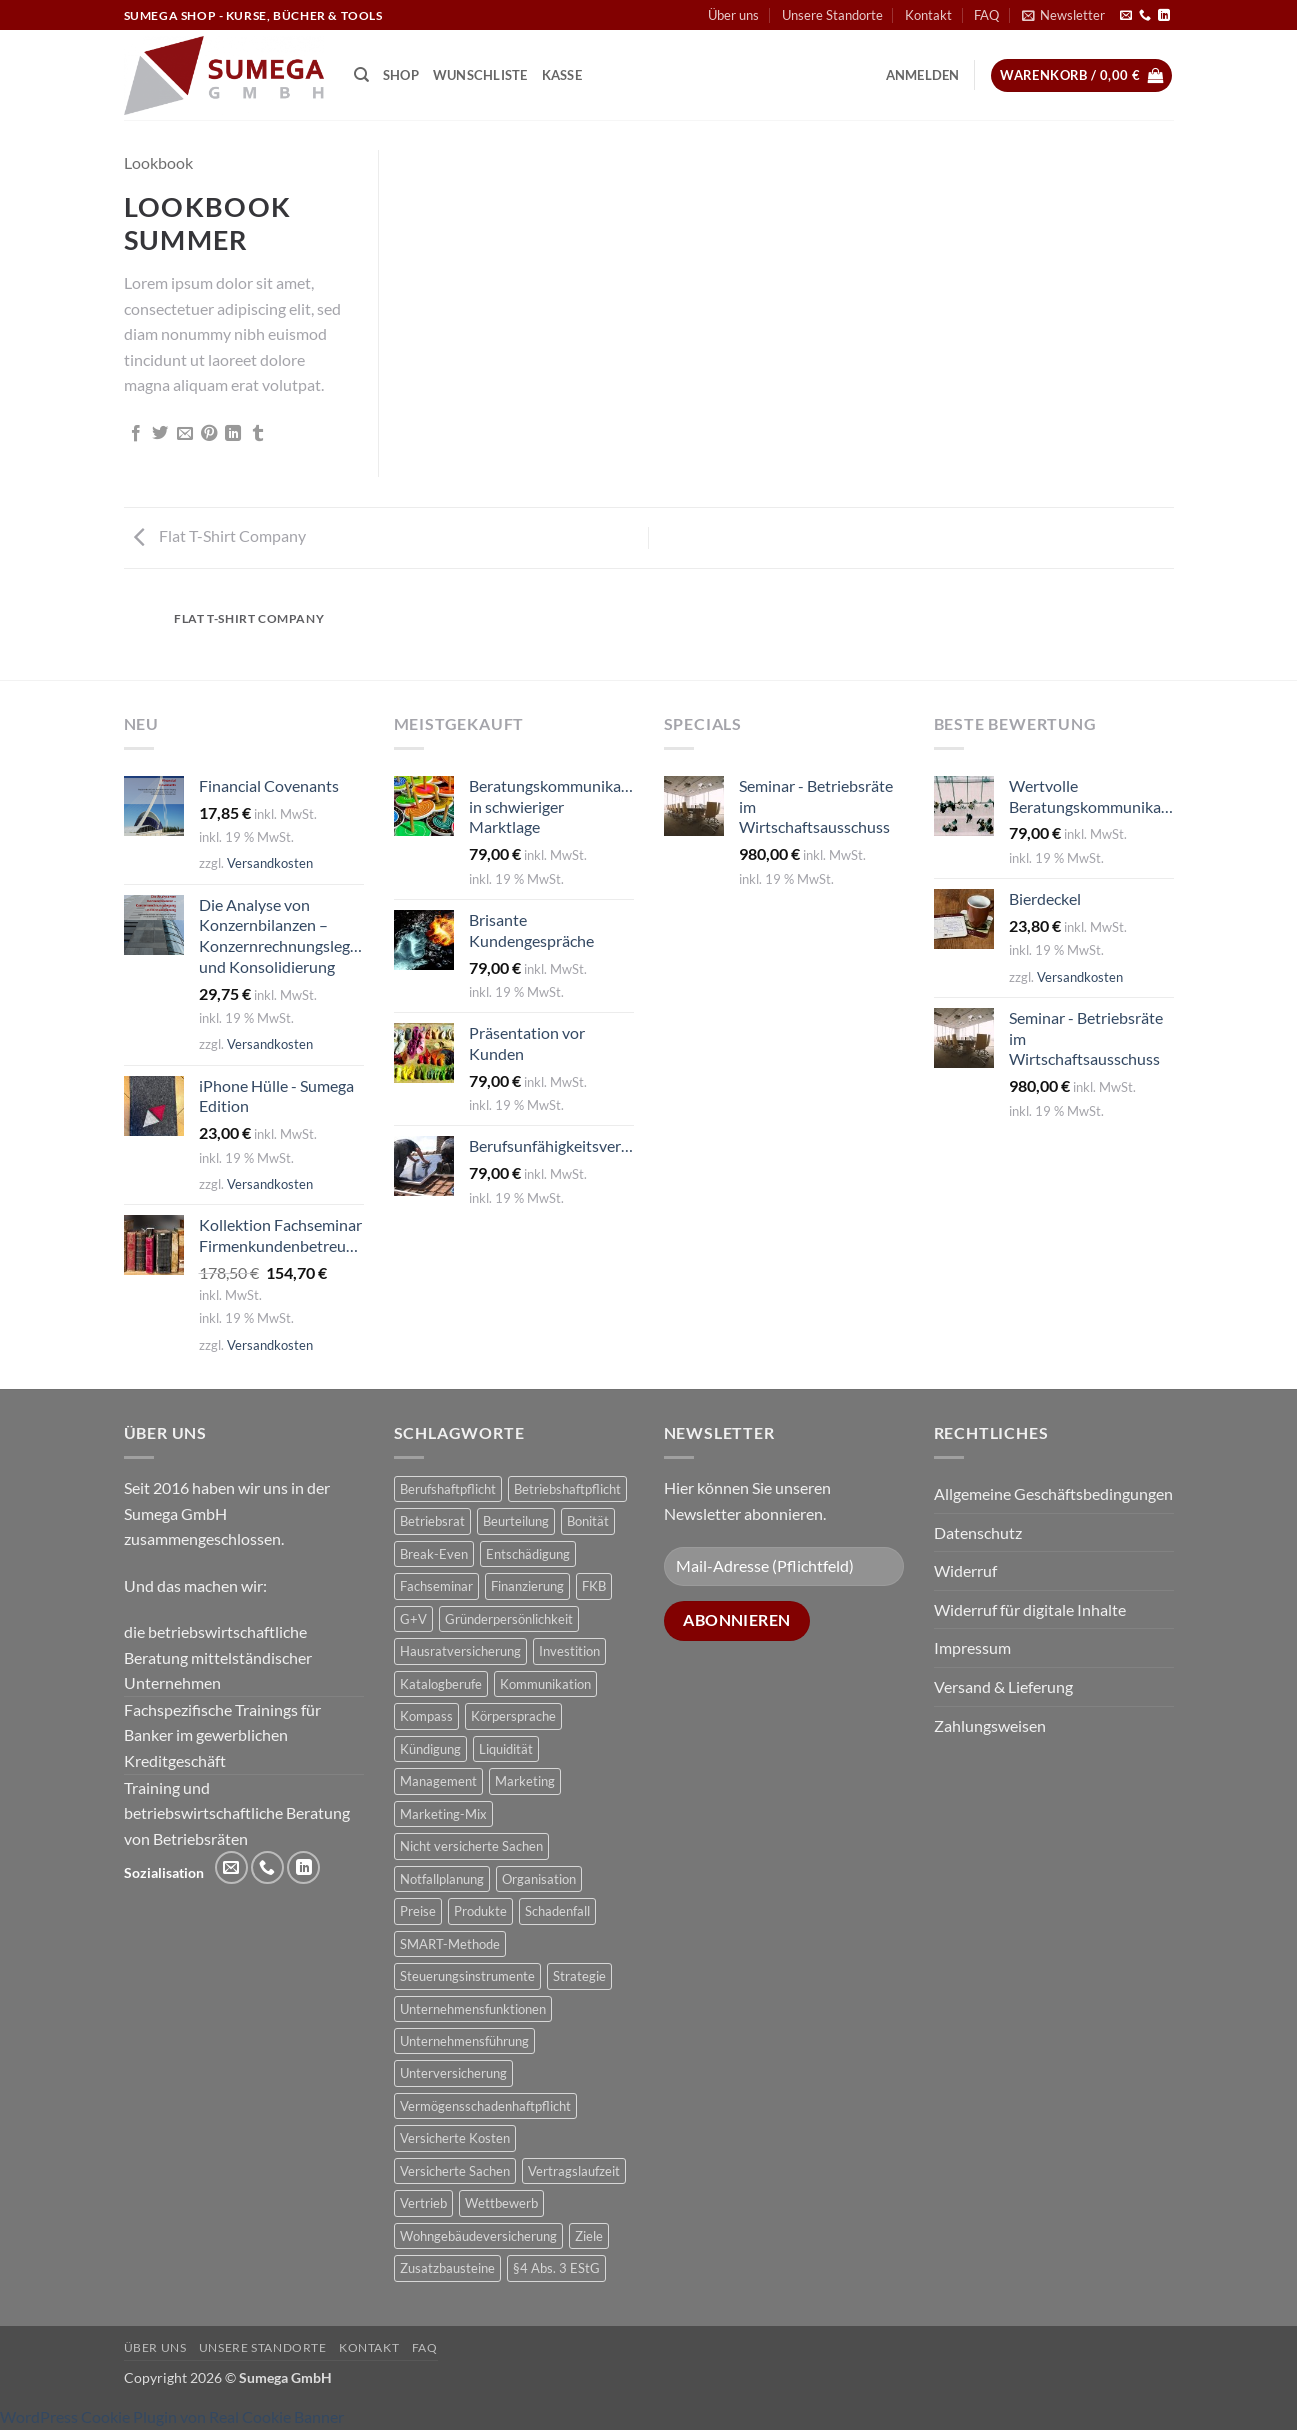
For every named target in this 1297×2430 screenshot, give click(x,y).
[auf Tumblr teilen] (258, 434)
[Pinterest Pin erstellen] (209, 434)
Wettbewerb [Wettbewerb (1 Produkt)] (501, 2203)
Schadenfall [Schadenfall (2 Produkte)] (557, 1911)
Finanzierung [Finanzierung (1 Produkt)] (527, 1586)
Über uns (733, 15)
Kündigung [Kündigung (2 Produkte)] (430, 1749)
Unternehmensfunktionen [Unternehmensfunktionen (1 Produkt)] (473, 2009)
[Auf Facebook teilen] (136, 434)
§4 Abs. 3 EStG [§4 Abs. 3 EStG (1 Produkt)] (556, 2268)
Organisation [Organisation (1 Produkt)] (539, 1879)
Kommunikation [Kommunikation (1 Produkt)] (545, 1684)
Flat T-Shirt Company (220, 535)
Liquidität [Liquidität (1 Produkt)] (506, 1749)
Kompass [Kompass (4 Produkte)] (426, 1716)
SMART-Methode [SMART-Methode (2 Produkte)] (450, 1944)
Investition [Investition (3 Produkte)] (569, 1651)
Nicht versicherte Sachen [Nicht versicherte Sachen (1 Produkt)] (471, 1846)
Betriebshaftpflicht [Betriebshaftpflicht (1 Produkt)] (567, 1489)
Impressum (972, 1647)
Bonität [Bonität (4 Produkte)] (588, 1521)
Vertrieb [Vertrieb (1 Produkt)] (423, 2203)
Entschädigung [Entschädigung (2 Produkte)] (528, 1554)
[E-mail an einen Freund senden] (185, 434)
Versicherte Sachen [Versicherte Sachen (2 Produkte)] (455, 2171)
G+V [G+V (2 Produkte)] (413, 1619)
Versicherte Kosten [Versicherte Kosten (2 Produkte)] (455, 2138)
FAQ (986, 15)
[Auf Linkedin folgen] (1164, 16)
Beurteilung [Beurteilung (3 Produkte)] (516, 1521)
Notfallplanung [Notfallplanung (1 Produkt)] (442, 1879)
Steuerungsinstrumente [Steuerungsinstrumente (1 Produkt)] (467, 1976)
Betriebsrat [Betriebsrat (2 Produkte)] (432, 1521)
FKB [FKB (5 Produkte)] (594, 1586)
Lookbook (158, 162)
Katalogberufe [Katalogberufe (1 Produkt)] (441, 1684)
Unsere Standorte (832, 15)
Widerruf (965, 1570)
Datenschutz (978, 1532)
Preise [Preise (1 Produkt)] (418, 1911)
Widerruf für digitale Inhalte (1030, 1609)
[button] (1063, 15)
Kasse (562, 75)
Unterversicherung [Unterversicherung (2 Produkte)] (453, 2073)
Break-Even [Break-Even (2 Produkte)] (434, 1554)
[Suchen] (361, 75)
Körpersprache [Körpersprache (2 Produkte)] (513, 1716)
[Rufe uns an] (1145, 16)
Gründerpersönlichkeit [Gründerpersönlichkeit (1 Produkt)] (509, 1619)
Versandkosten (270, 863)
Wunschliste (480, 75)
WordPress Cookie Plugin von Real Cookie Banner (172, 2416)
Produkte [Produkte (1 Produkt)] (480, 1911)
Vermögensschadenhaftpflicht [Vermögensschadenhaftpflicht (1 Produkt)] (485, 2106)
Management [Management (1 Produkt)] (438, 1781)
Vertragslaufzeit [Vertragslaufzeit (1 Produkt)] (574, 2171)
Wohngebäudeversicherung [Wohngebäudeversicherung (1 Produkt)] (478, 2236)
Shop (401, 75)
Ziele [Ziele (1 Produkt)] (589, 2236)
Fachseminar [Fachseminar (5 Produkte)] (436, 1586)
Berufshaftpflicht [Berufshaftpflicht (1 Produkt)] (448, 1489)
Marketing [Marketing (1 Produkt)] (525, 1781)
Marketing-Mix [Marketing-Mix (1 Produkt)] (443, 1814)
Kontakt (928, 15)
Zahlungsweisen (990, 1725)
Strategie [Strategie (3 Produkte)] (579, 1976)
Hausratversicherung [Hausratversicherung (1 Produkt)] (460, 1651)
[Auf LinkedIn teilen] (233, 434)
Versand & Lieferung (1003, 1686)
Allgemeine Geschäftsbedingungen (1053, 1493)
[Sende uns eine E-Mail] (1126, 16)
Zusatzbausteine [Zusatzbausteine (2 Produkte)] (447, 2268)
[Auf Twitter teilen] (160, 434)
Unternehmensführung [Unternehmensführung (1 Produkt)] (464, 2041)
